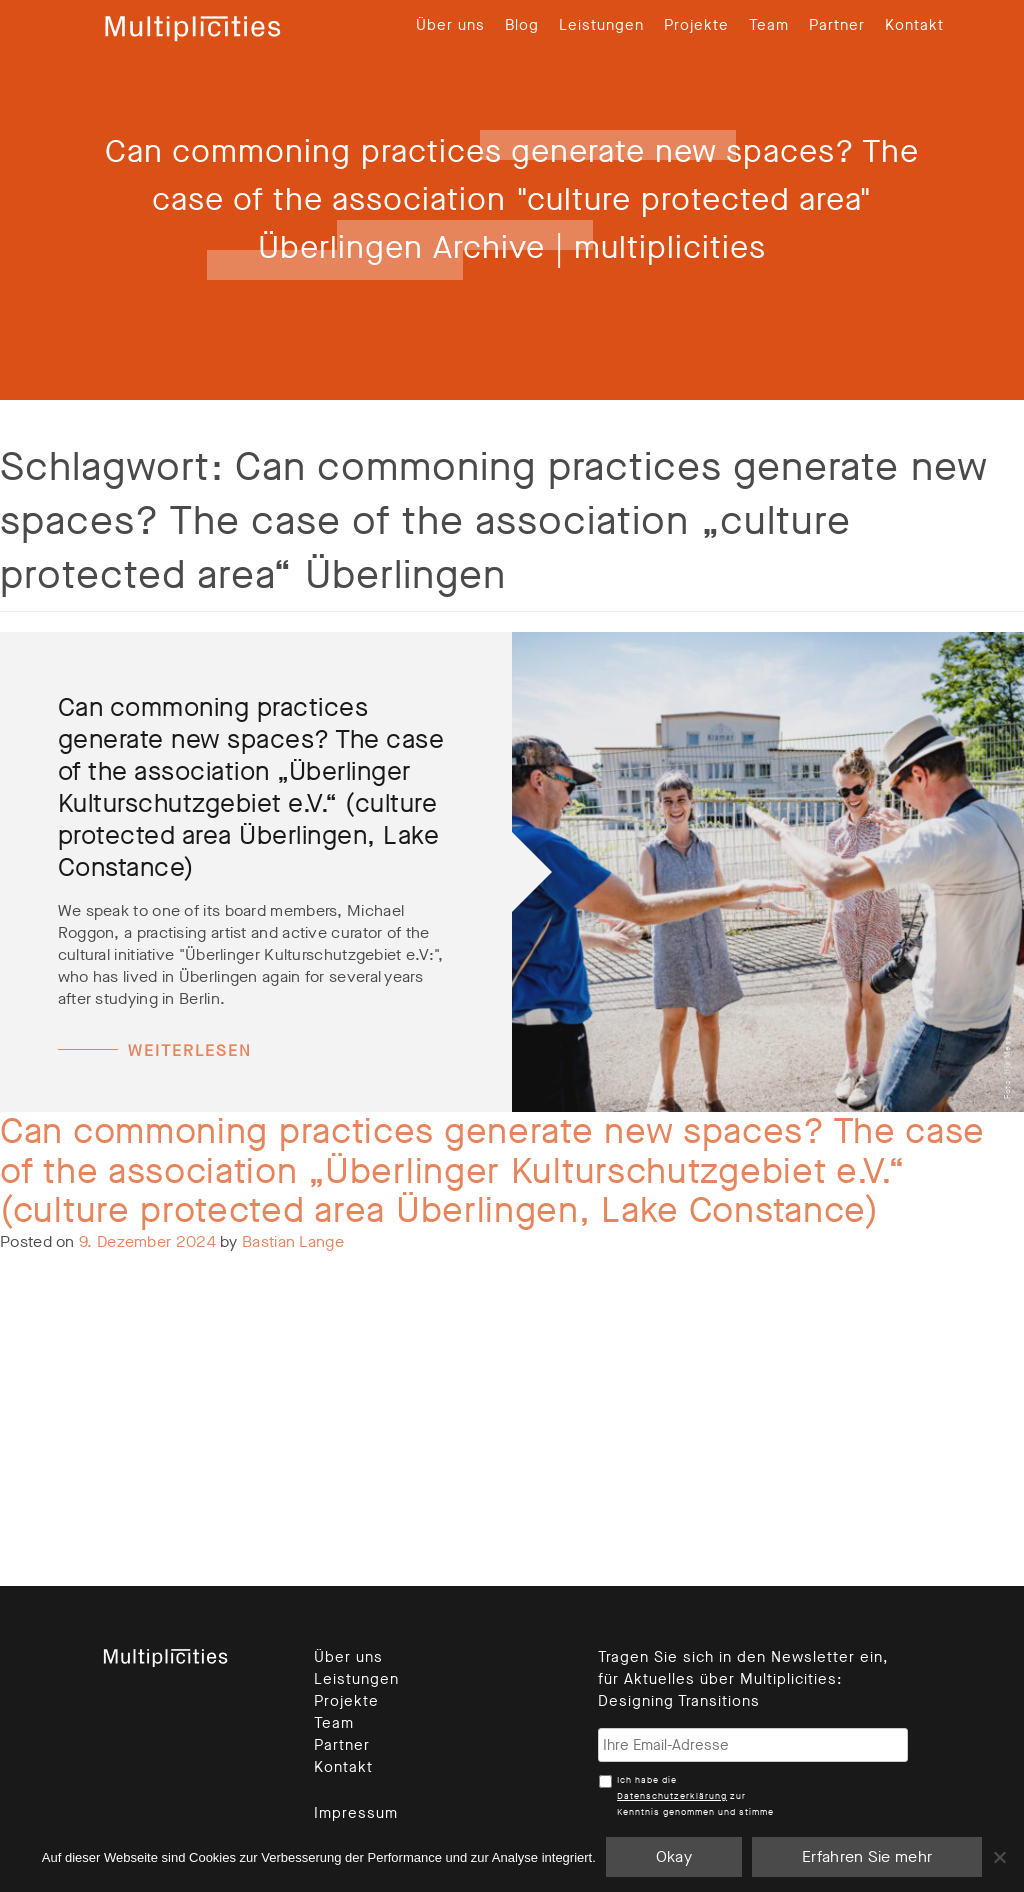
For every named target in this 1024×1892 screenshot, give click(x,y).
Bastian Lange (293, 1241)
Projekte (696, 25)
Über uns (450, 25)
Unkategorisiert (128, 1347)
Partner (837, 25)
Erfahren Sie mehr (867, 1856)
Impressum (356, 1813)
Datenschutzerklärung (672, 1796)
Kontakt (914, 25)
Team (769, 25)
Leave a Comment (145, 1369)
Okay (674, 1856)
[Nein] (999, 1857)
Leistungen (601, 25)
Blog (522, 25)
